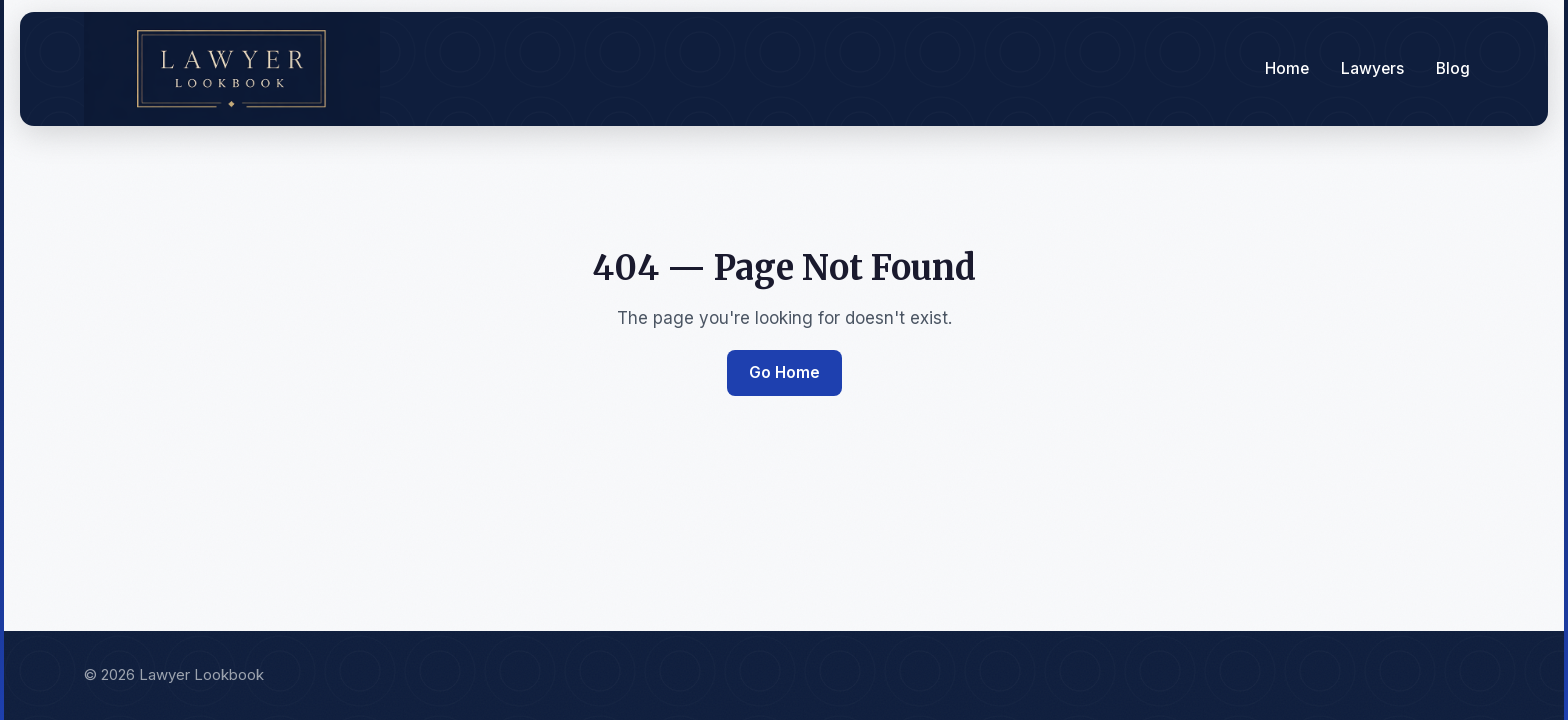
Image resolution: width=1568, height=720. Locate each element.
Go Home (784, 372)
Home (1287, 68)
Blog (1453, 68)
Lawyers (1372, 68)
